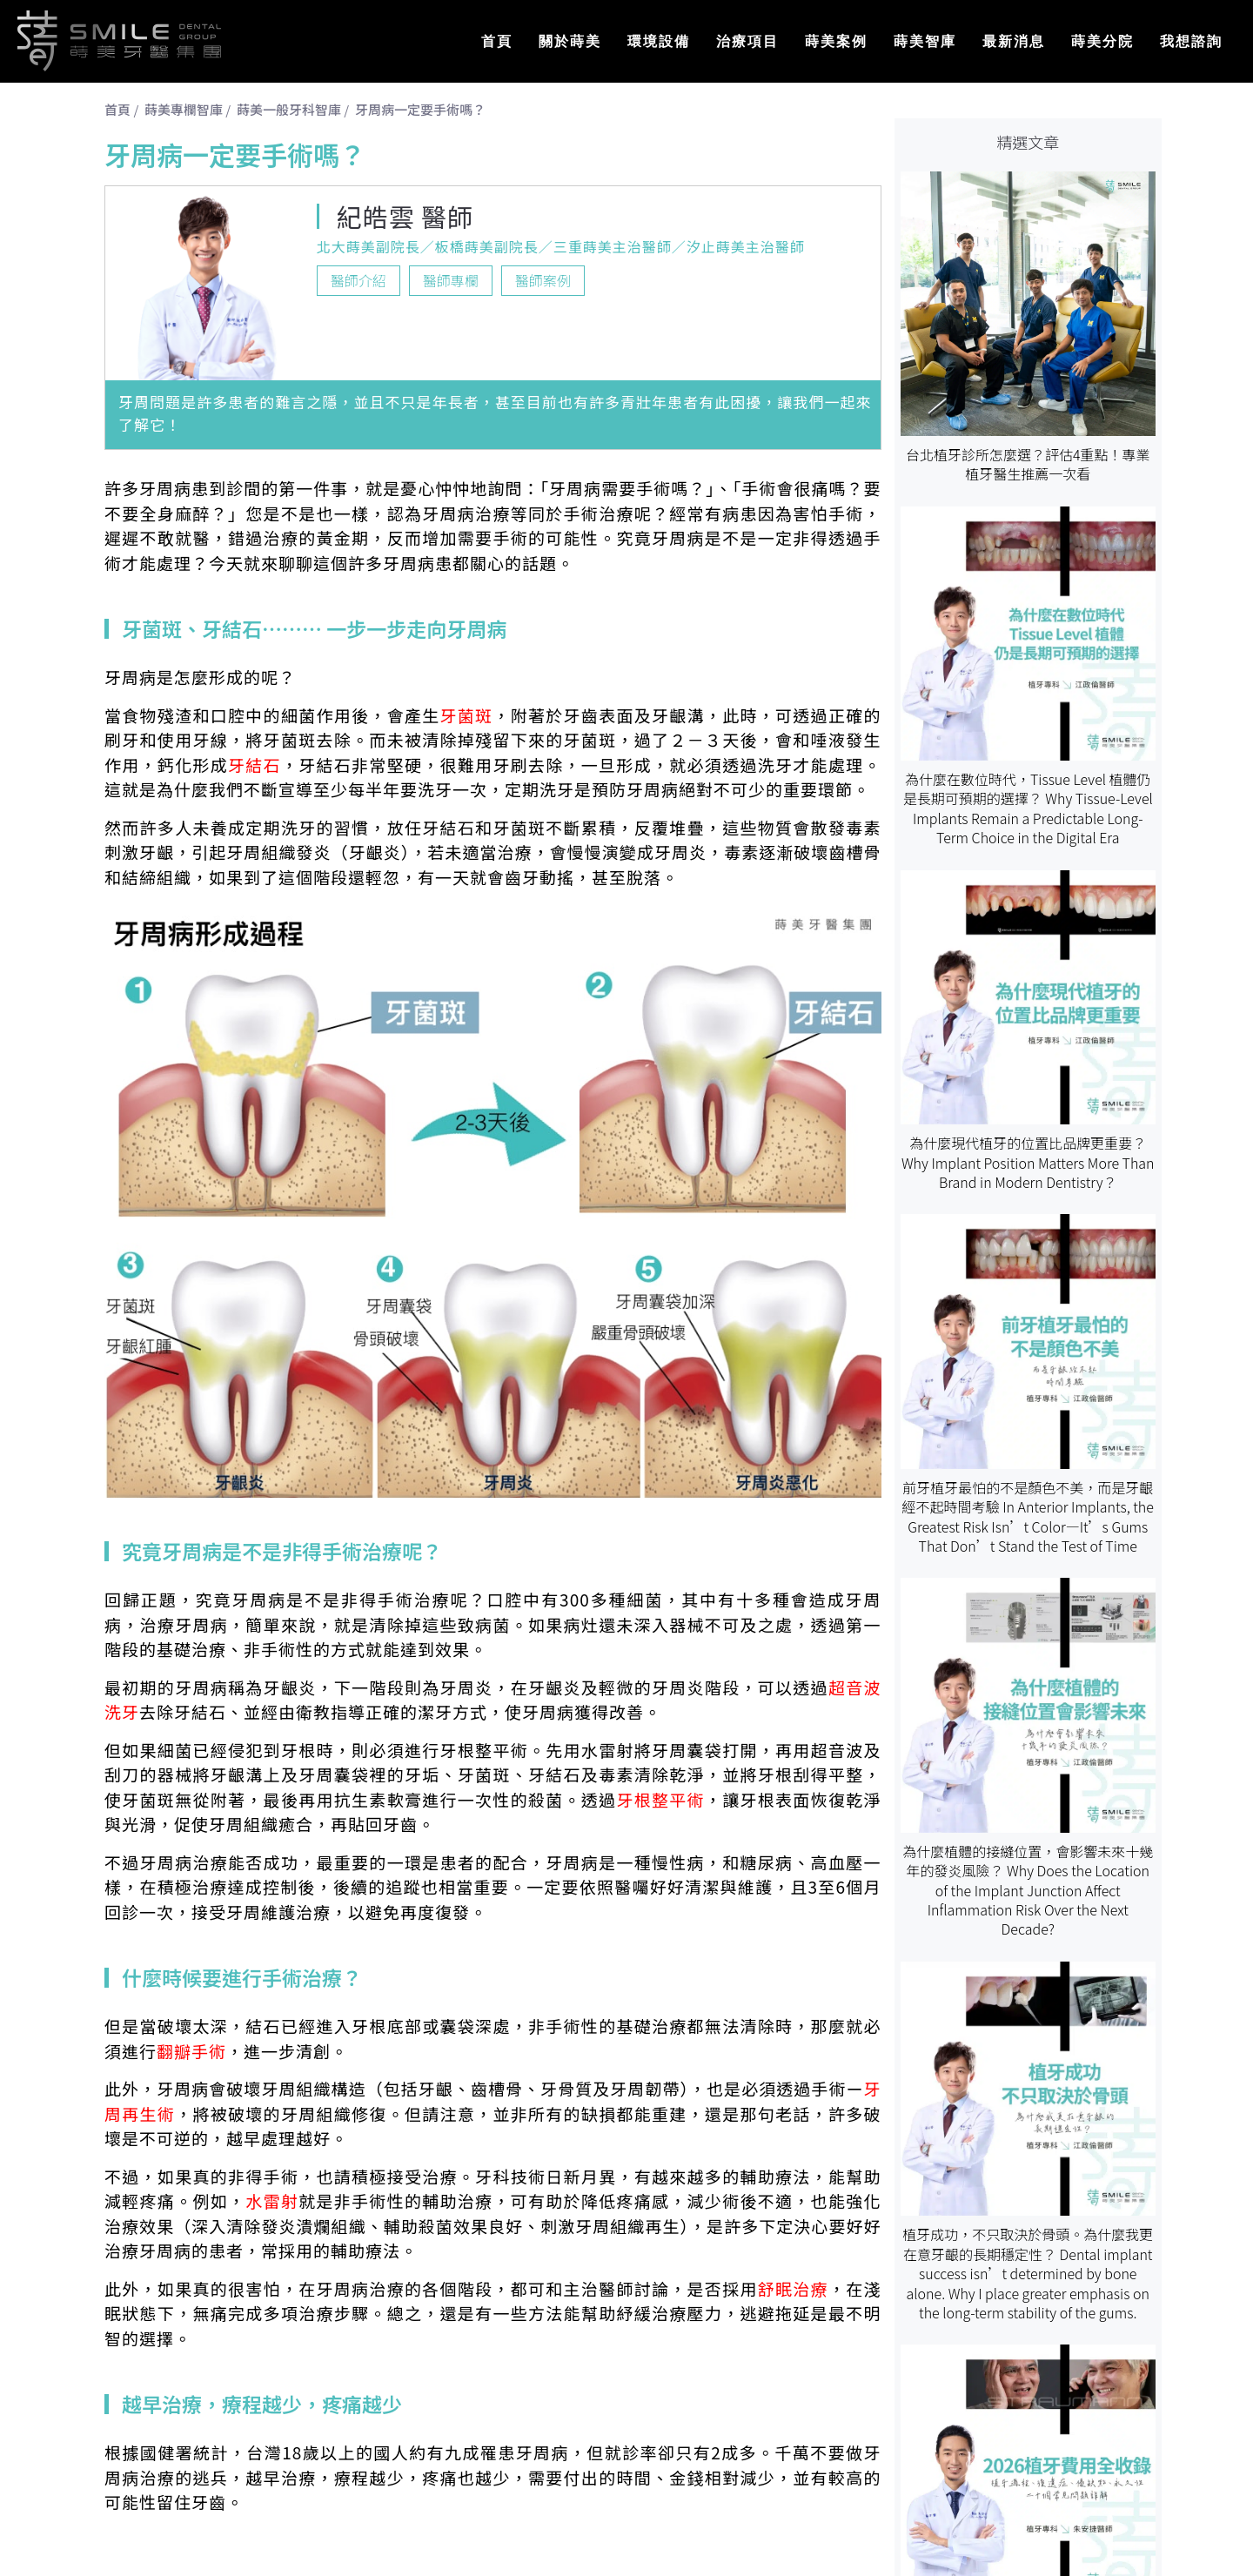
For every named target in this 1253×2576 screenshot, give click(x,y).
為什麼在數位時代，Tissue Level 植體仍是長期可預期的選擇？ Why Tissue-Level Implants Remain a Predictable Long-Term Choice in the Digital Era (1028, 808)
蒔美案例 (836, 41)
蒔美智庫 (925, 41)
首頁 (497, 41)
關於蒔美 (570, 41)
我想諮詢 (1191, 41)
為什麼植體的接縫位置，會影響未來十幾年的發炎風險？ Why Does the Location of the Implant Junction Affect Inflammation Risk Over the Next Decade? (1027, 1890)
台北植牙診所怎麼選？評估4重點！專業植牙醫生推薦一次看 (1028, 464)
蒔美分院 (1102, 41)
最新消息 (1013, 41)
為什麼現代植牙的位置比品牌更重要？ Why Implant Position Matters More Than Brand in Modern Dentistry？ (1028, 1162)
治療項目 (747, 41)
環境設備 (658, 41)
